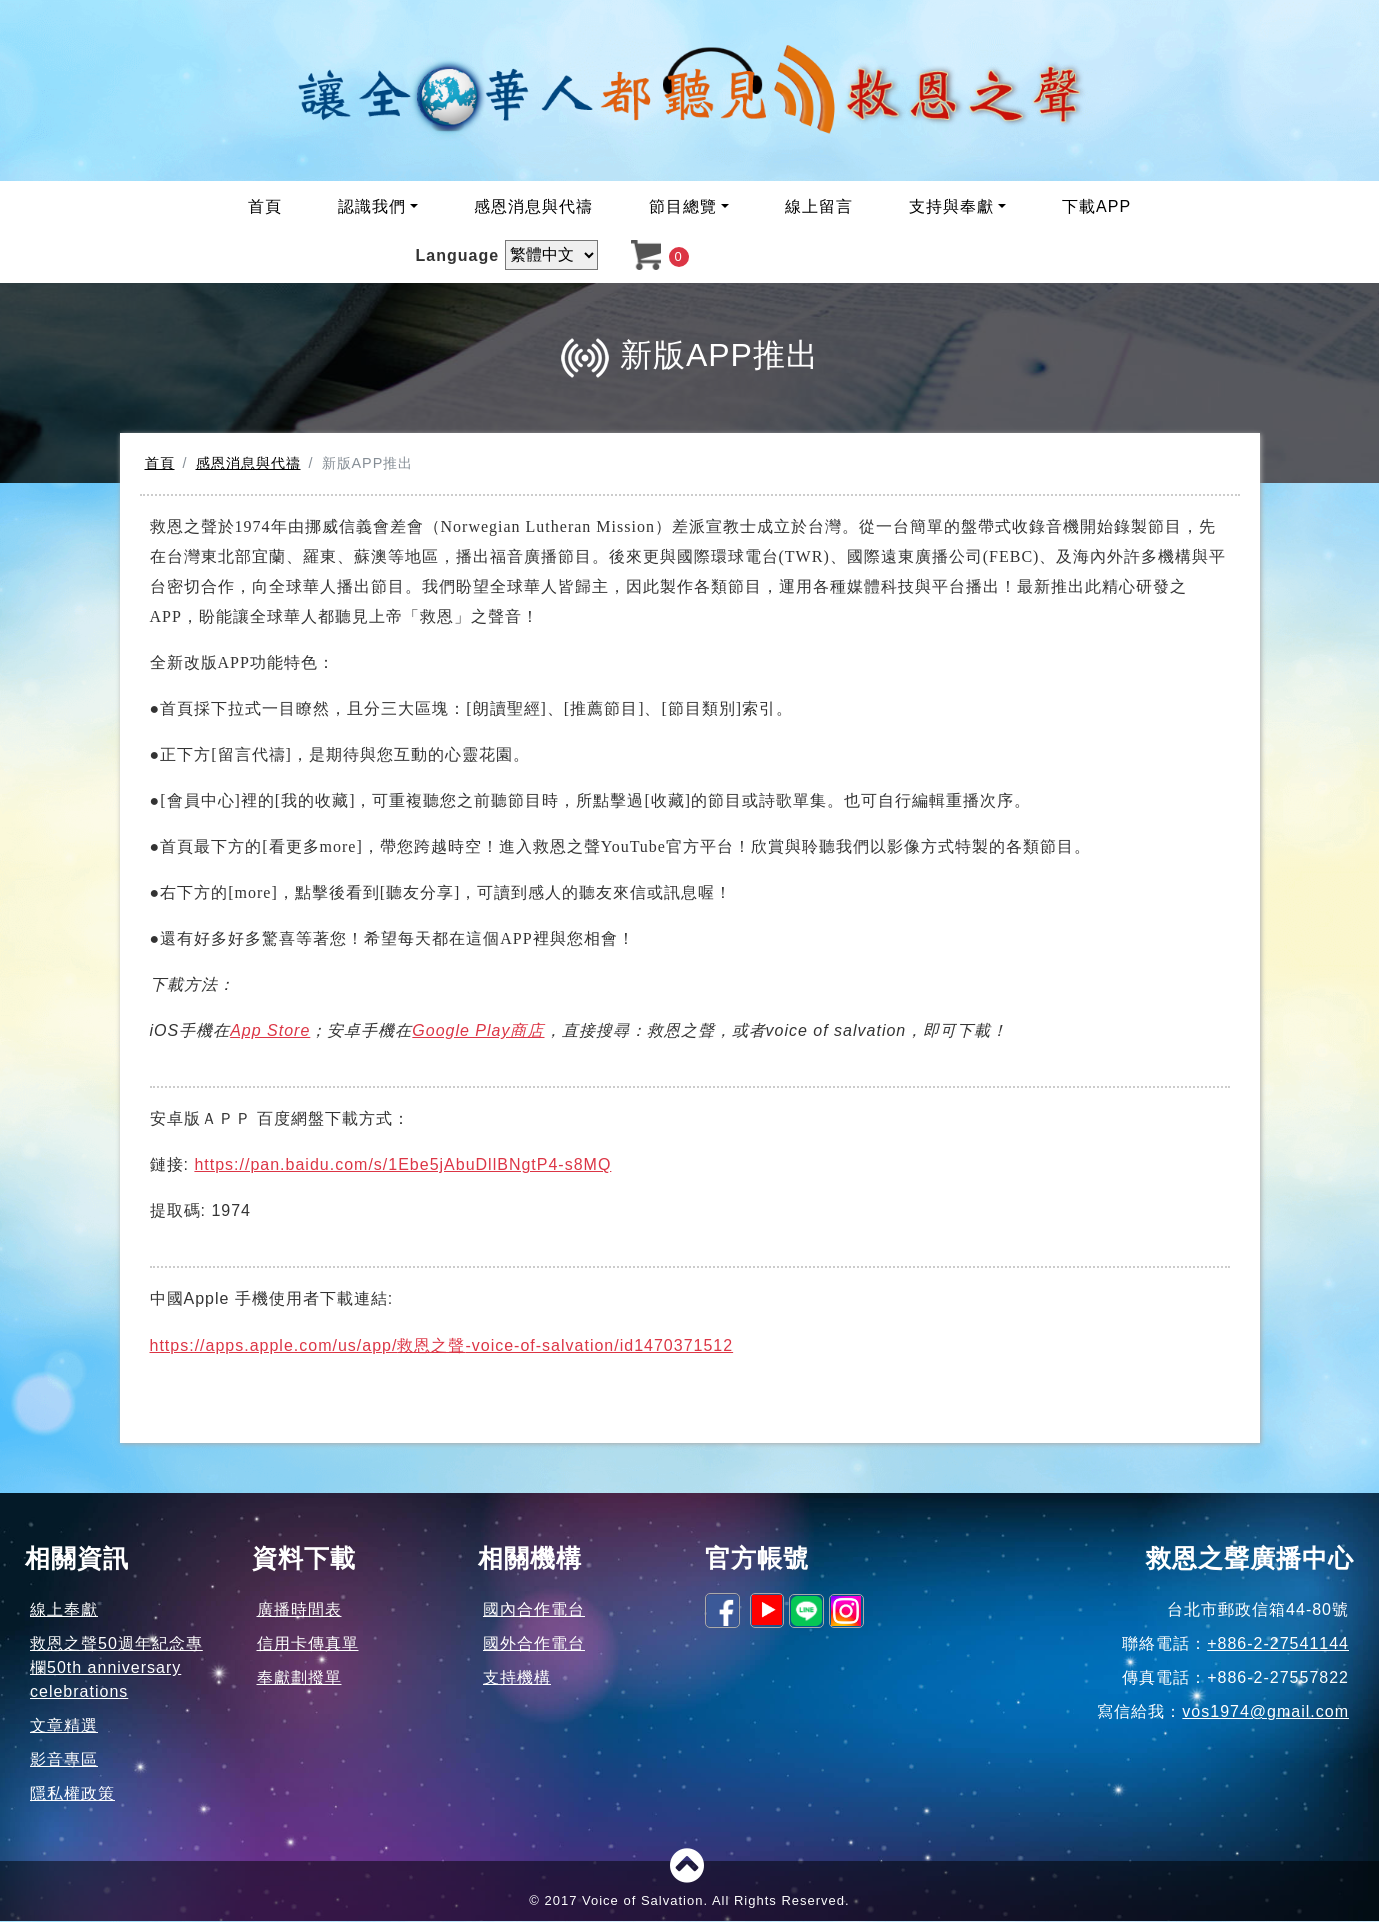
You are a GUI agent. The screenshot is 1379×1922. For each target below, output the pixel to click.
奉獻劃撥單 (299, 1678)
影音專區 (64, 1760)
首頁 (265, 208)
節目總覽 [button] (683, 208)
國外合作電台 (534, 1644)
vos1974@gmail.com (1265, 1712)
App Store (270, 1031)
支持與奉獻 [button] (951, 208)
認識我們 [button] (372, 208)
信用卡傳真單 (308, 1644)
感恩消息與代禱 (533, 208)
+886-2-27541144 (1278, 1644)
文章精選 (64, 1726)
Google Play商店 (478, 1031)
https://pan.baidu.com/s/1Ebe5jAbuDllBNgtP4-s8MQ (402, 1165)
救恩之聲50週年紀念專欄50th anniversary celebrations (116, 1668)
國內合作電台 (534, 1610)
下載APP (1096, 208)
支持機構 (517, 1678)
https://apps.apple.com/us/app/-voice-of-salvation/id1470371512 (442, 1346)
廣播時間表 (299, 1610)
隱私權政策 (72, 1794)
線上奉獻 (64, 1610)
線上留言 (819, 208)
